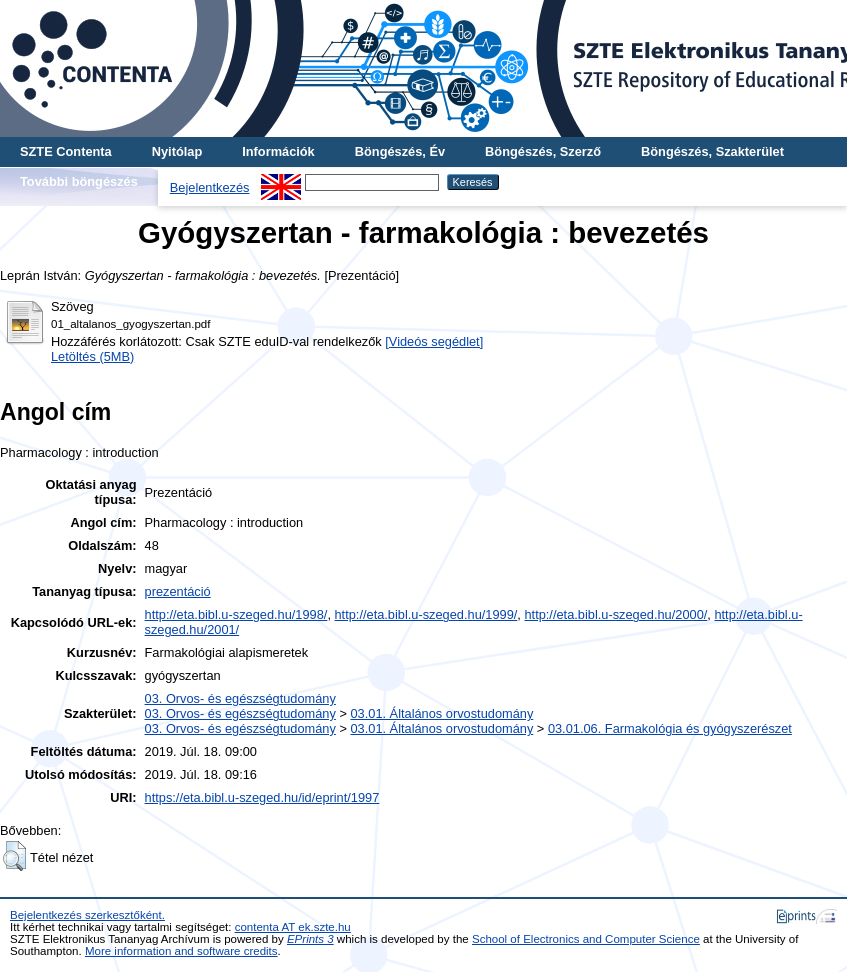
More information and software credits (181, 951)
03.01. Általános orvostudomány (441, 713)
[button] (14, 856)
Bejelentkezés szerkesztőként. (87, 915)
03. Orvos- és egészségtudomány (240, 698)
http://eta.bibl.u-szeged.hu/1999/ (426, 614)
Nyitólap (177, 151)
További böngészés (79, 181)
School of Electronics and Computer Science (586, 939)
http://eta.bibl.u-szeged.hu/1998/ (236, 614)
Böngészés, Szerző (543, 151)
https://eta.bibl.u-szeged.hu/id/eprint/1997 (262, 797)
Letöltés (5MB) (92, 356)
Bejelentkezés (210, 187)
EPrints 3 (310, 939)
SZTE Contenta (66, 151)
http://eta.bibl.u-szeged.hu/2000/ (615, 614)
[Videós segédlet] (434, 341)
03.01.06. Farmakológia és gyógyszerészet (670, 728)
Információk (278, 151)
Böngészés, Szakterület (712, 151)
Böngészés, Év (400, 151)
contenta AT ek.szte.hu (293, 927)
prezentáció (178, 591)
